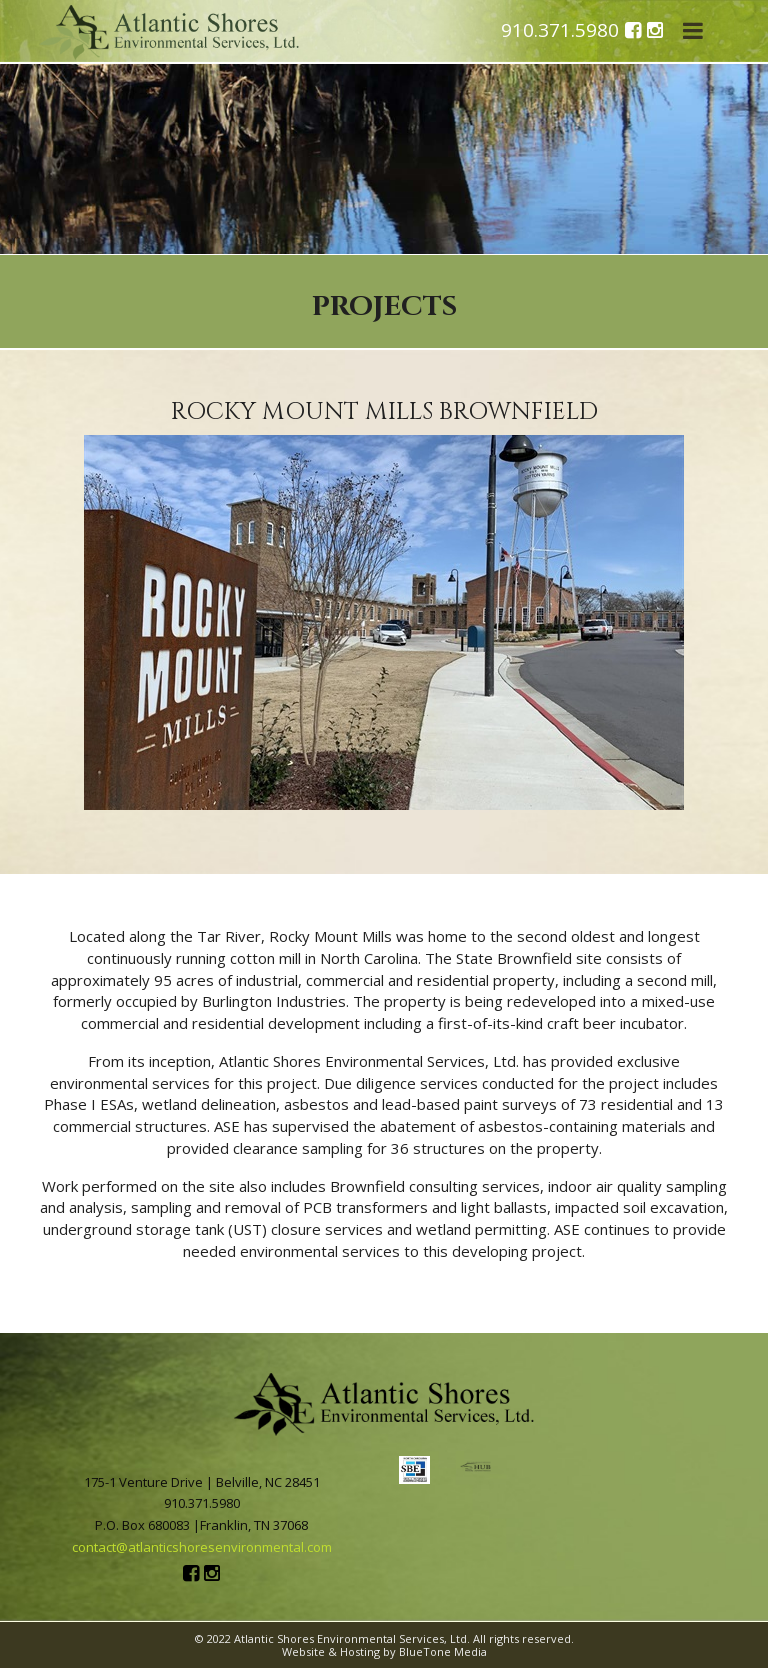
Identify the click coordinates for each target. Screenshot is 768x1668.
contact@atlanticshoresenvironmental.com (202, 1547)
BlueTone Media (443, 1651)
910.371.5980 (560, 31)
